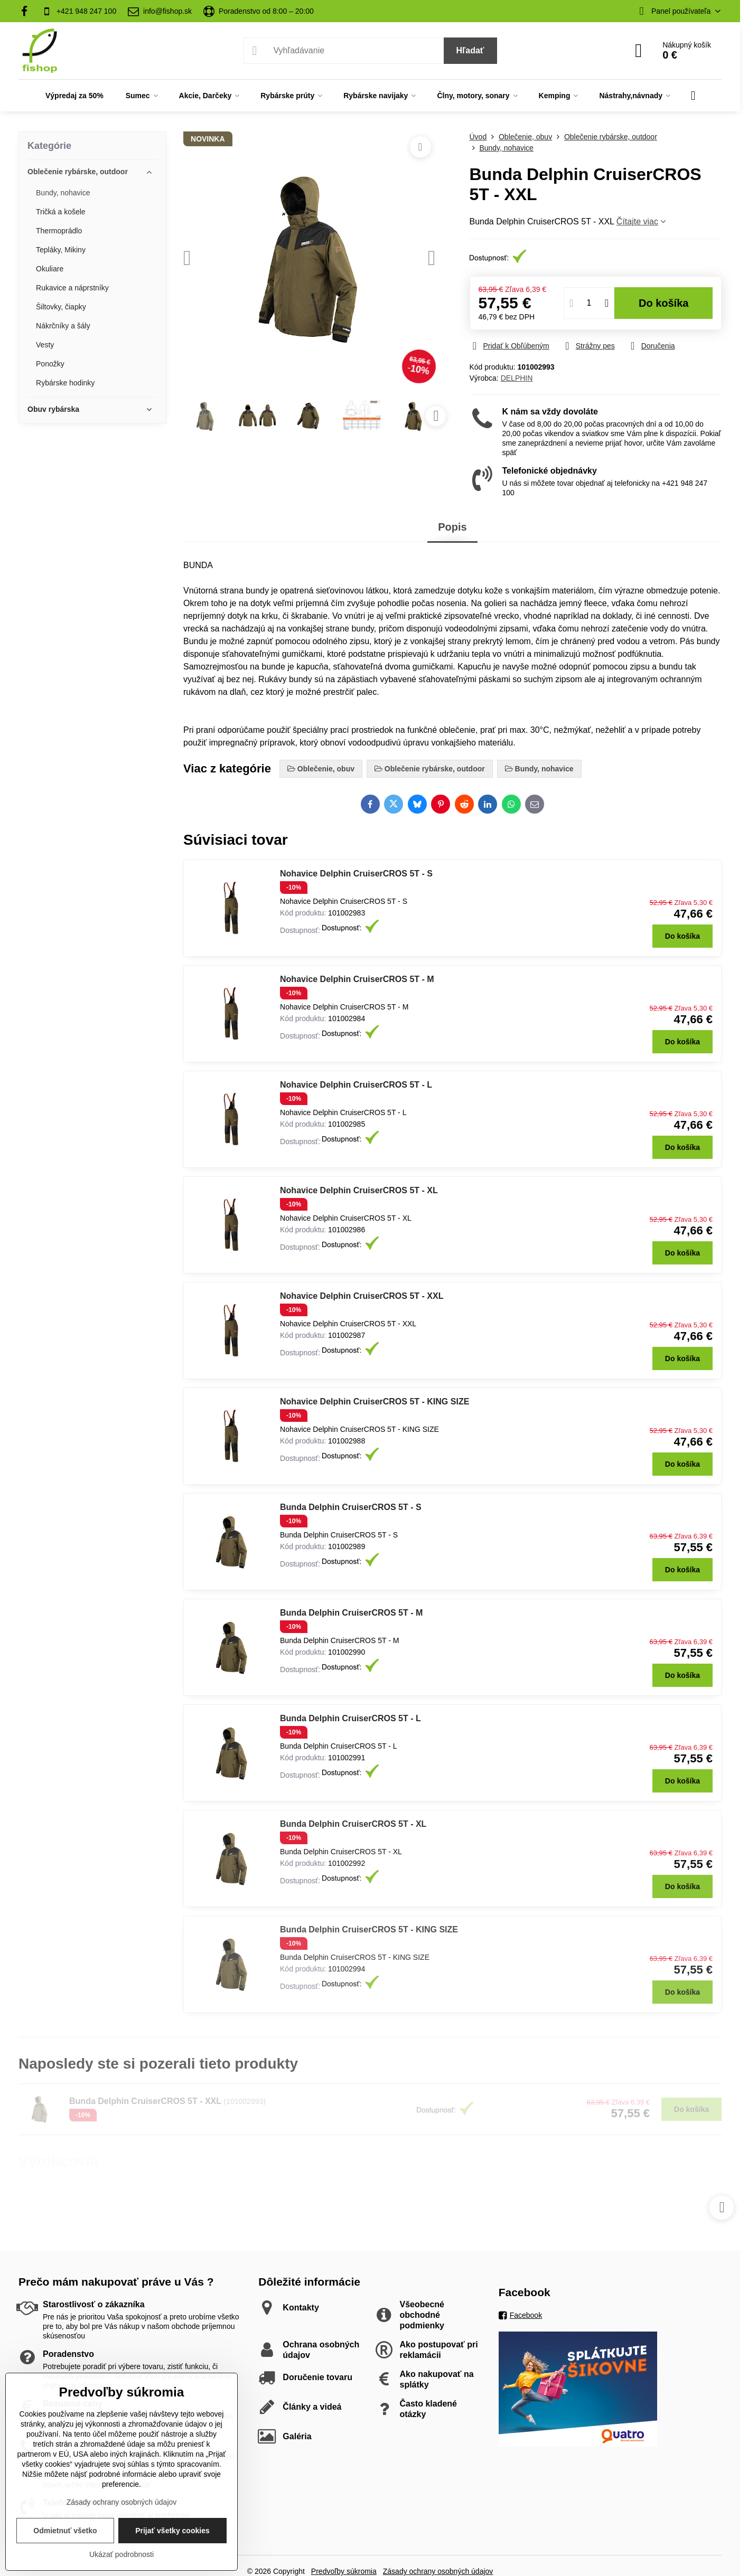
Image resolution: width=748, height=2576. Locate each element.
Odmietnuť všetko (65, 2530)
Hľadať (470, 50)
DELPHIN (517, 378)
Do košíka (664, 303)
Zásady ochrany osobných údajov (122, 2502)
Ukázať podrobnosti (121, 2554)
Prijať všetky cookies (172, 2530)
